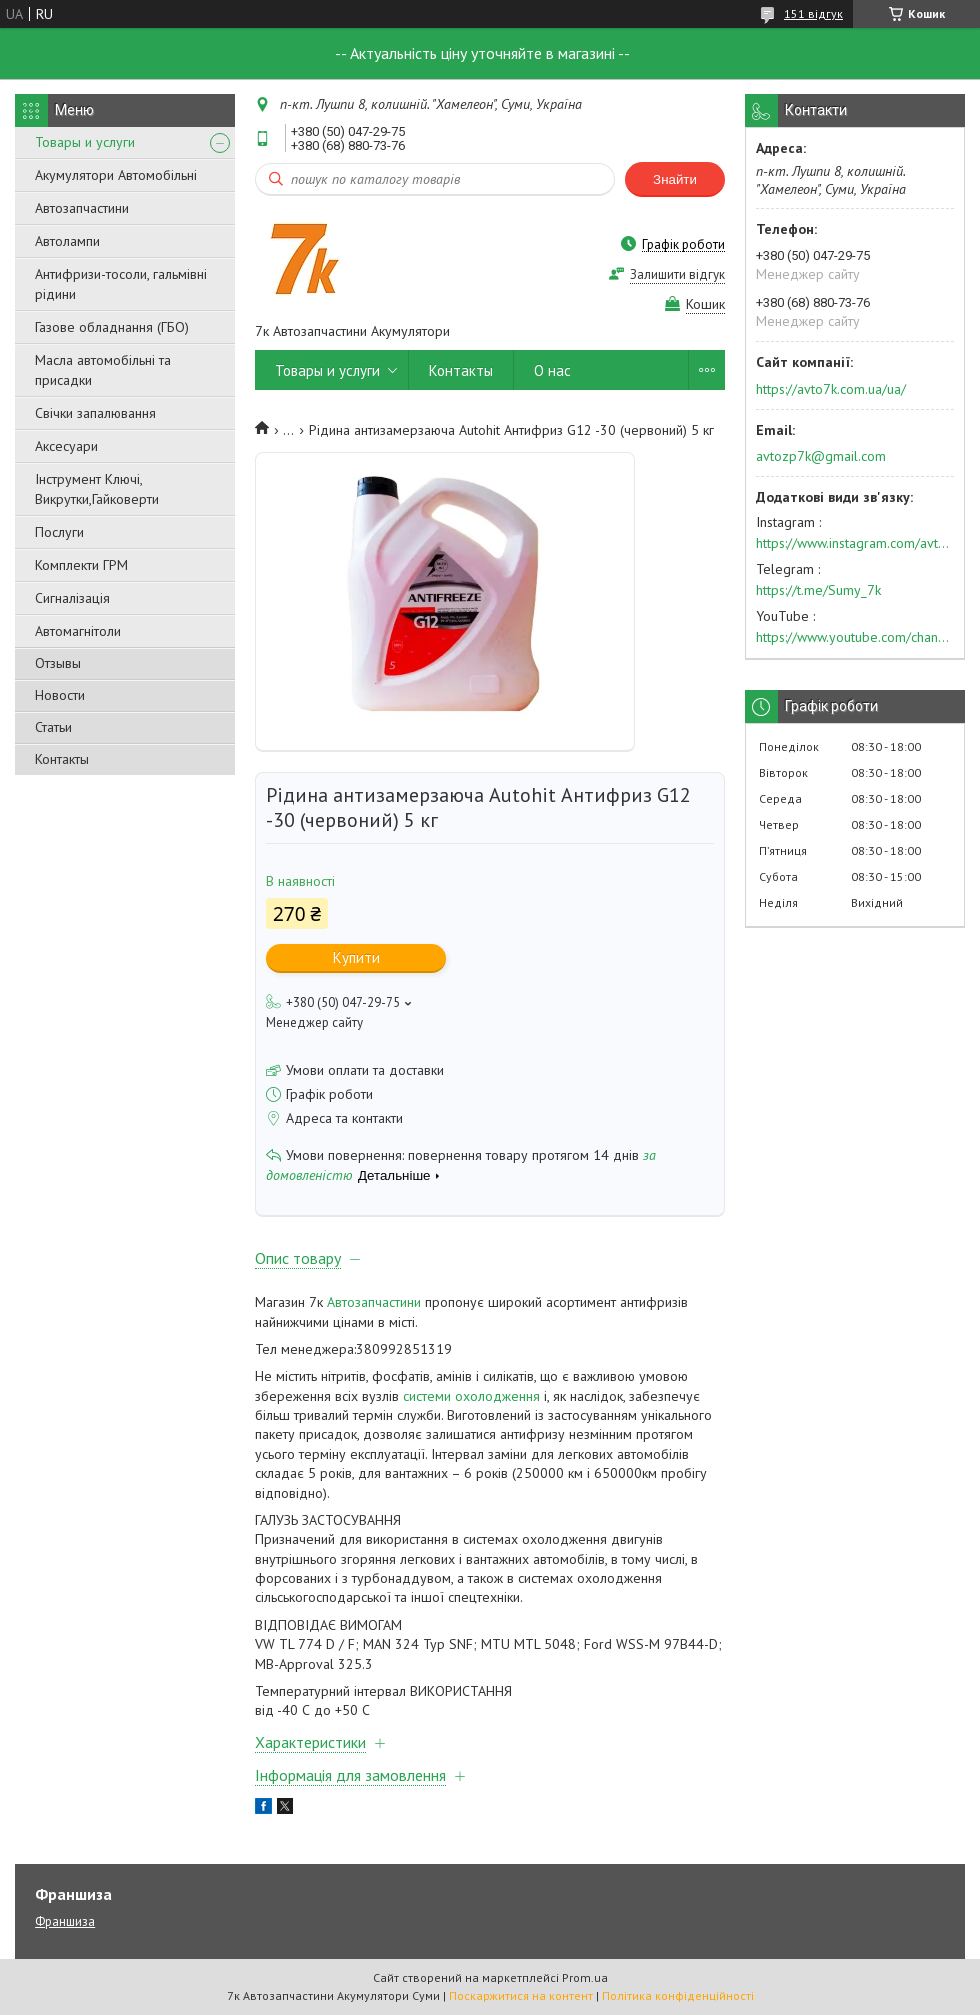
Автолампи (67, 241)
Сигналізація (72, 598)
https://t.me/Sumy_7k (818, 590)
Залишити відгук (677, 274)
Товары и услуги (85, 142)
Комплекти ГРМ (81, 565)
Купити (356, 957)
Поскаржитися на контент (521, 1995)
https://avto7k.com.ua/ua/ (831, 389)
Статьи (53, 727)
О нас (552, 370)
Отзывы (58, 663)
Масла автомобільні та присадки (103, 370)
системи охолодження (471, 1396)
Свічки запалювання (95, 413)
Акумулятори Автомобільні (116, 175)
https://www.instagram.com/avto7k (855, 543)
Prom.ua (585, 1977)
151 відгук (813, 13)
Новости (60, 695)
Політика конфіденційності (678, 1995)
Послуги (59, 532)
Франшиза (65, 1921)
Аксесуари (66, 446)
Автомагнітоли (78, 631)
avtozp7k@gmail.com (821, 456)
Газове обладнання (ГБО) (112, 327)
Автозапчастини (82, 208)
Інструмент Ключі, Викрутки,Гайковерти (97, 489)
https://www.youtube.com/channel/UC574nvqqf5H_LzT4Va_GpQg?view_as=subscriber (855, 637)
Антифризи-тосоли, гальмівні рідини (121, 284)
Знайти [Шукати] (675, 179)
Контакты (62, 759)
